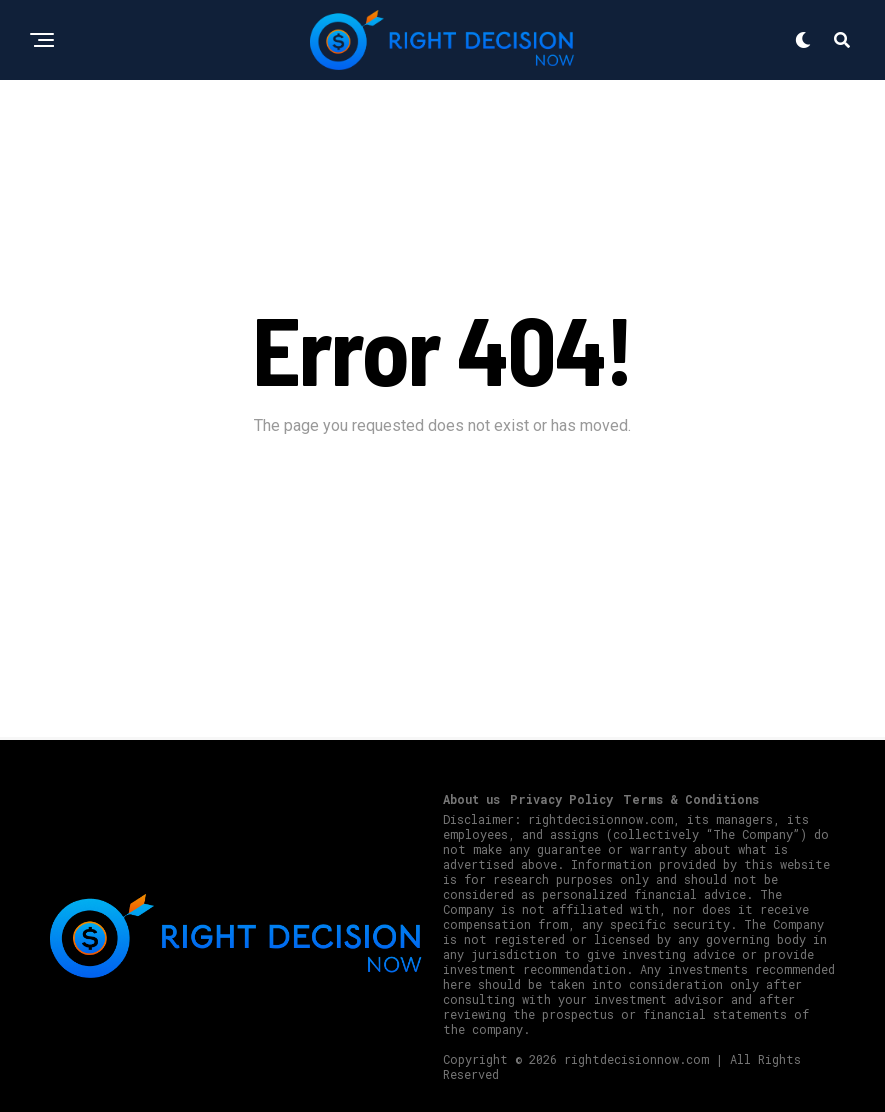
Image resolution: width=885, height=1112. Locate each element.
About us (471, 799)
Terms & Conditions (691, 799)
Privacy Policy (561, 799)
